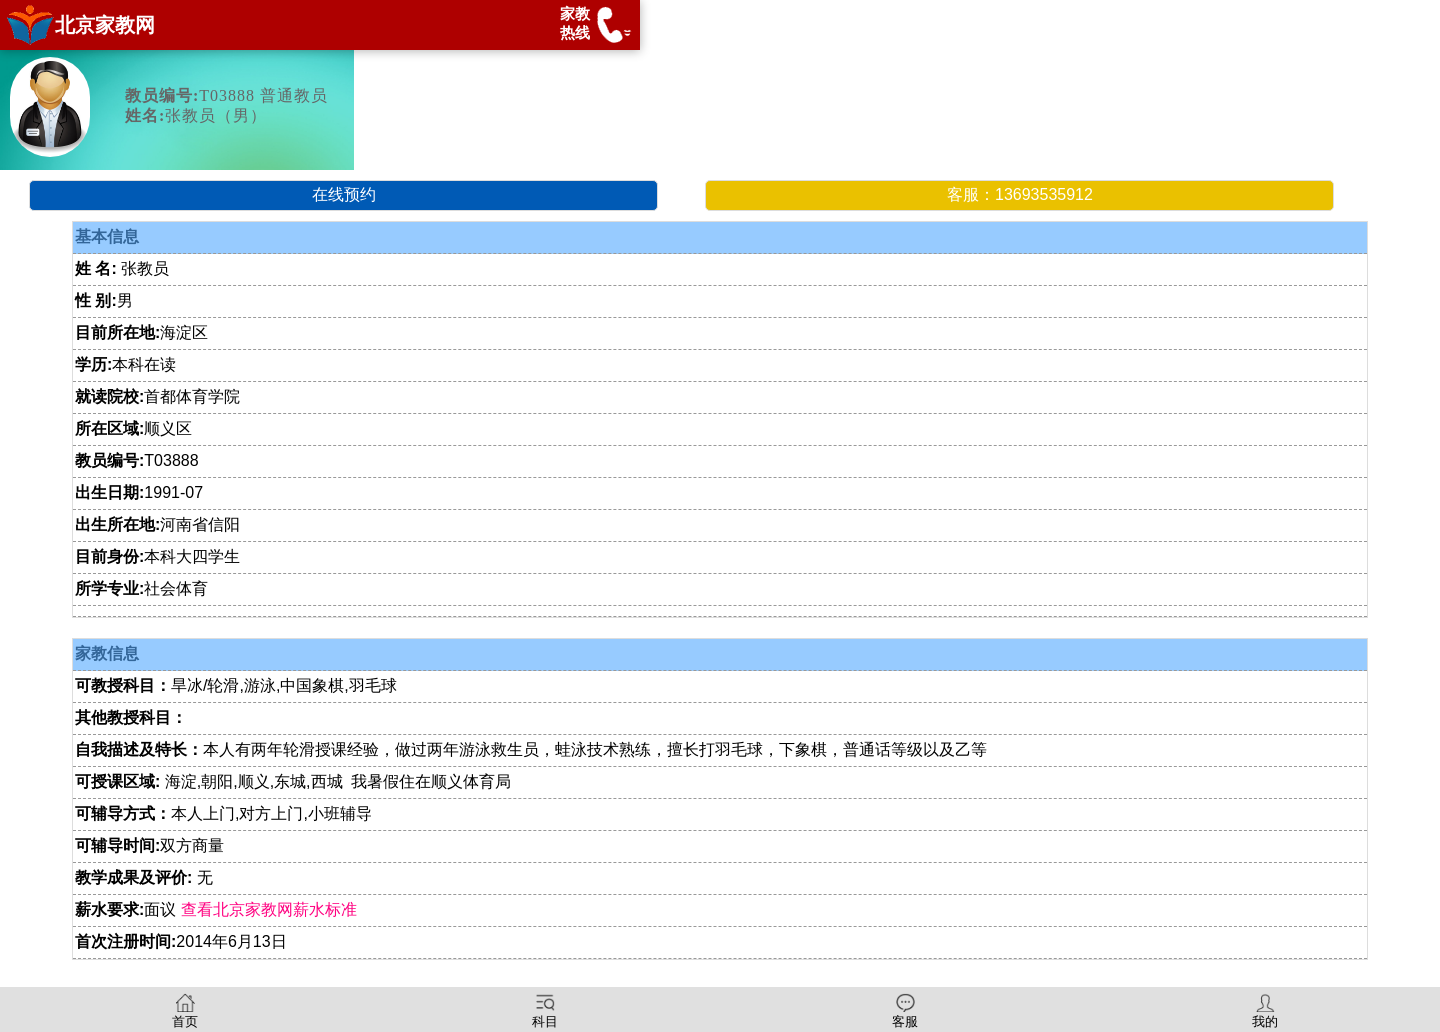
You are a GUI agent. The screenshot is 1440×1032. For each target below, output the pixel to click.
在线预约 (344, 194)
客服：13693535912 (1020, 194)
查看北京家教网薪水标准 (269, 909)
